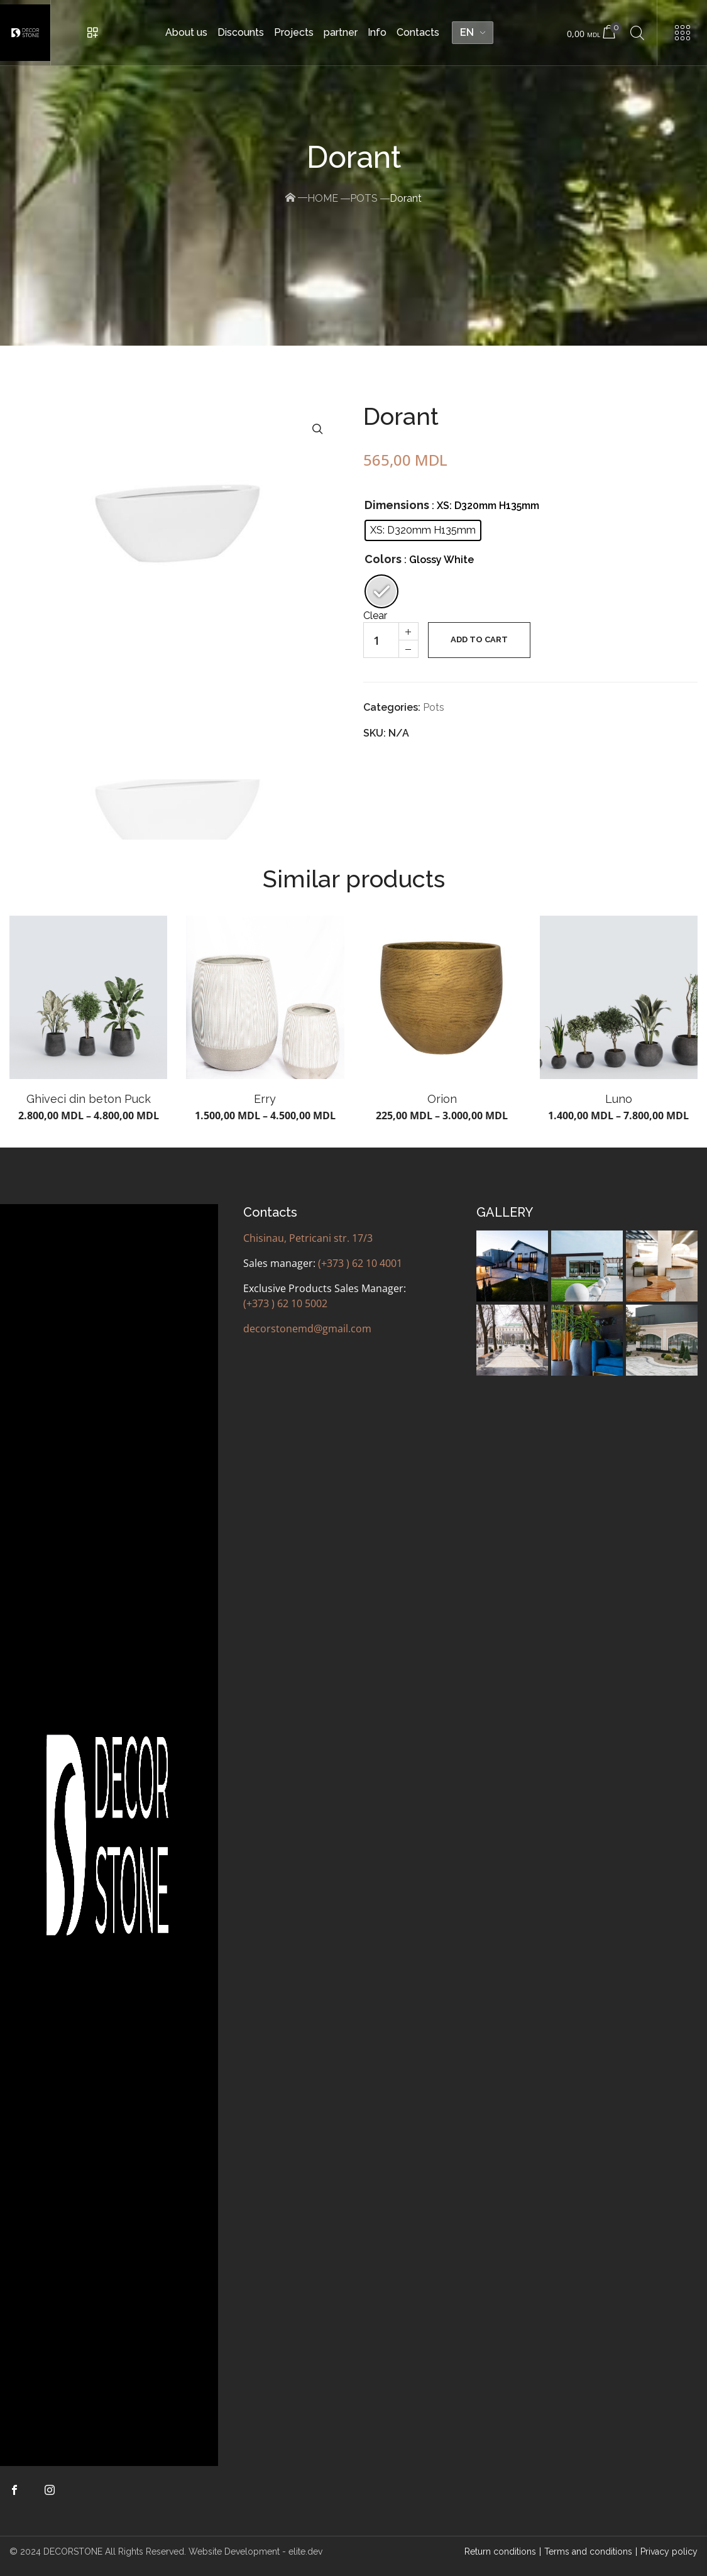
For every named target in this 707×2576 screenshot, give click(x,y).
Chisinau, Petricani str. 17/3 (308, 1238)
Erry (265, 1098)
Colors (383, 559)
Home (322, 198)
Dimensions (396, 505)
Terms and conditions (588, 2551)
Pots (364, 198)
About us (186, 32)
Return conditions (500, 2551)
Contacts (418, 32)
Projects (294, 32)
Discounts (240, 32)
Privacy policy (669, 2551)
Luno (618, 1098)
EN (467, 32)
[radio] (423, 530)
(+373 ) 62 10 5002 (285, 1303)
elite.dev (305, 2551)
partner (341, 32)
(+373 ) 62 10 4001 (360, 1263)
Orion (442, 1098)
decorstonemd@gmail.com (307, 1328)
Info (377, 32)
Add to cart (479, 639)
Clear (375, 616)
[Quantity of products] (381, 640)
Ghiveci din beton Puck (88, 1098)
